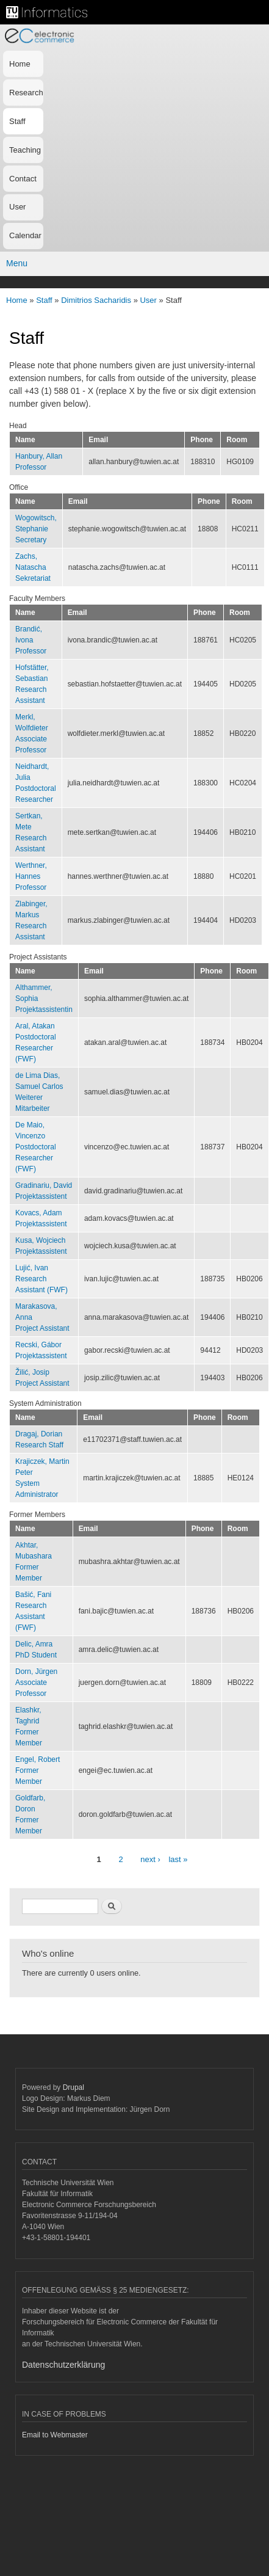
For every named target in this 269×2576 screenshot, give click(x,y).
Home (19, 63)
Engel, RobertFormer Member (37, 1770)
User (17, 206)
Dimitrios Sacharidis (96, 300)
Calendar (25, 235)
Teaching (25, 150)
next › (150, 1859)
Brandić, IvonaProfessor (30, 640)
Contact (23, 178)
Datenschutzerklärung (63, 2365)
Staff (17, 121)
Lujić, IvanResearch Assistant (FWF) (41, 1279)
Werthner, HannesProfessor (31, 876)
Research (26, 92)
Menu (16, 263)
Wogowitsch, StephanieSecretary (36, 529)
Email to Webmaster (55, 2435)
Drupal (73, 2087)
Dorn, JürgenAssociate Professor (36, 1682)
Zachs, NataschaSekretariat (33, 567)
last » (177, 1859)
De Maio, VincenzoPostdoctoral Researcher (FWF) (35, 1147)
